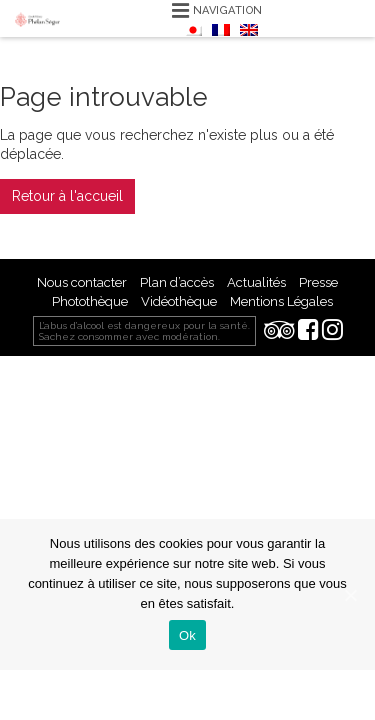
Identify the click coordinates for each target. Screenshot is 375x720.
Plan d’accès (177, 282)
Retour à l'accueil (67, 196)
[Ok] (350, 595)
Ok (187, 635)
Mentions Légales (281, 301)
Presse (318, 282)
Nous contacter (82, 282)
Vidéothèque (179, 301)
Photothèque (90, 301)
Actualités (256, 282)
